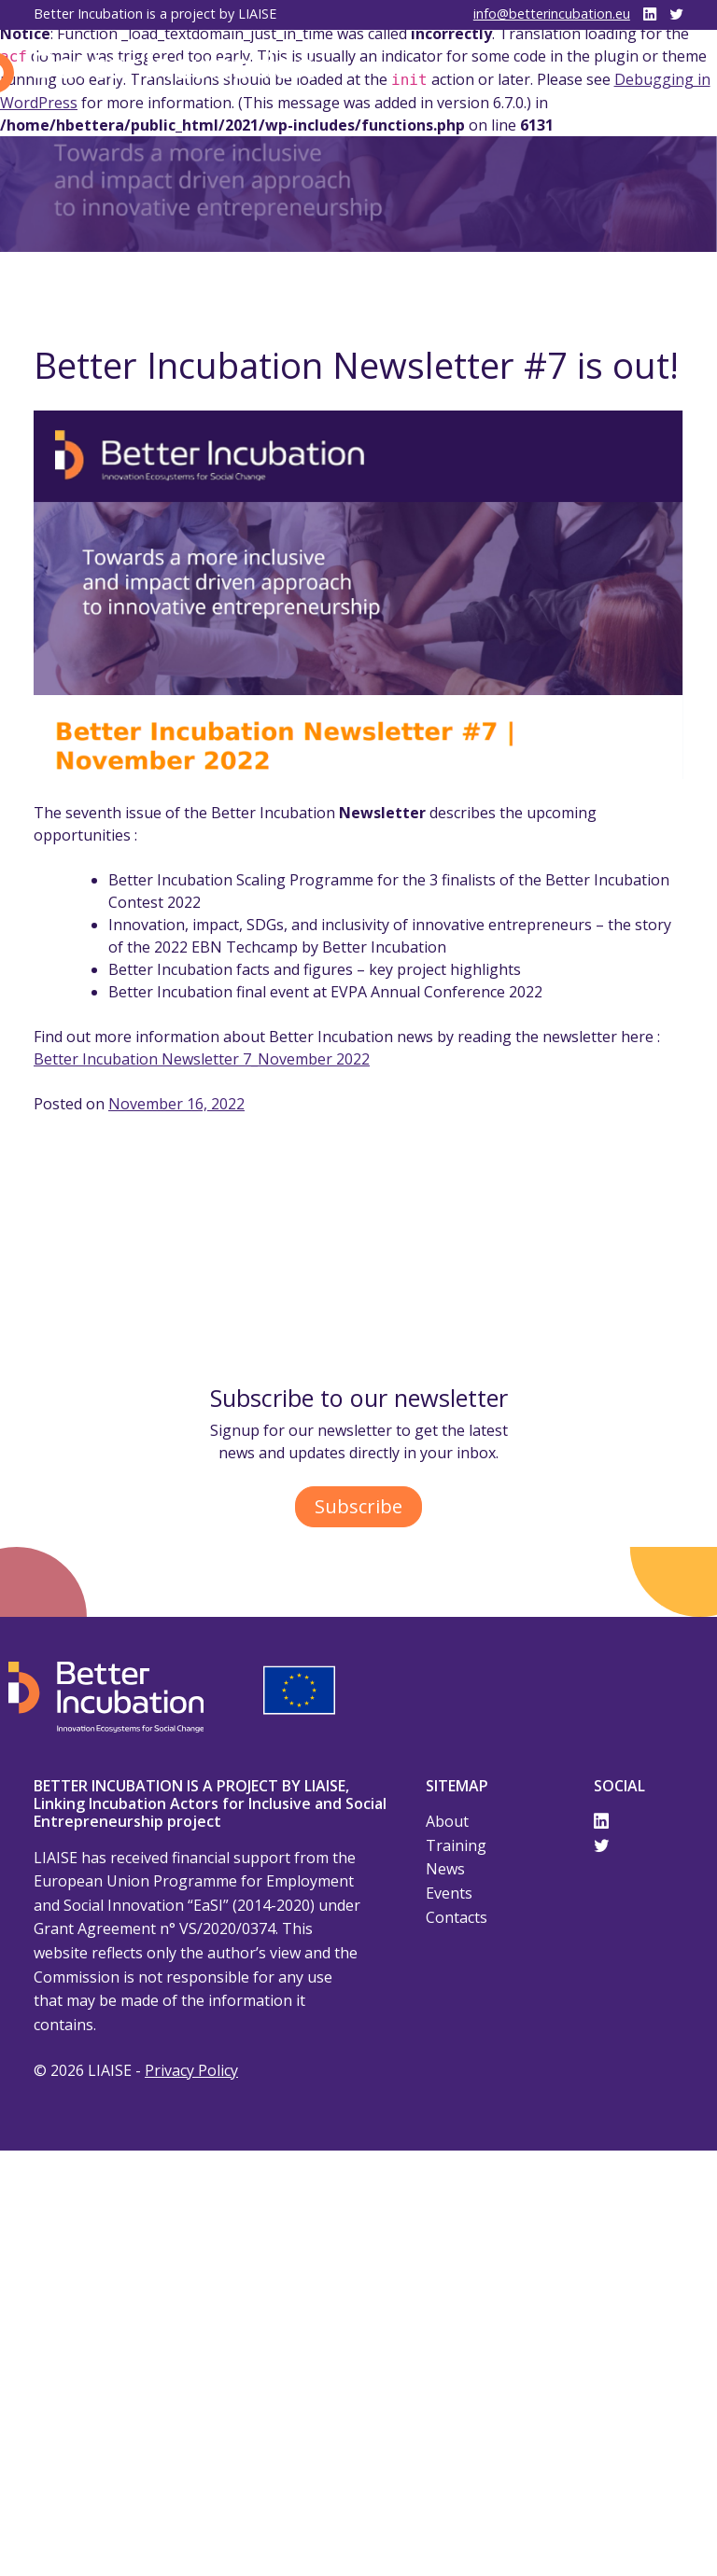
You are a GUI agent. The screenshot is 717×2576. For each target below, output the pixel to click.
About (447, 1821)
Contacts (456, 1917)
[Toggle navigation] (657, 72)
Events (449, 1893)
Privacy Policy (191, 2070)
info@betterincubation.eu (551, 13)
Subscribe (358, 1506)
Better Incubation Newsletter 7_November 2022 (202, 1059)
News (445, 1869)
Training (456, 1845)
